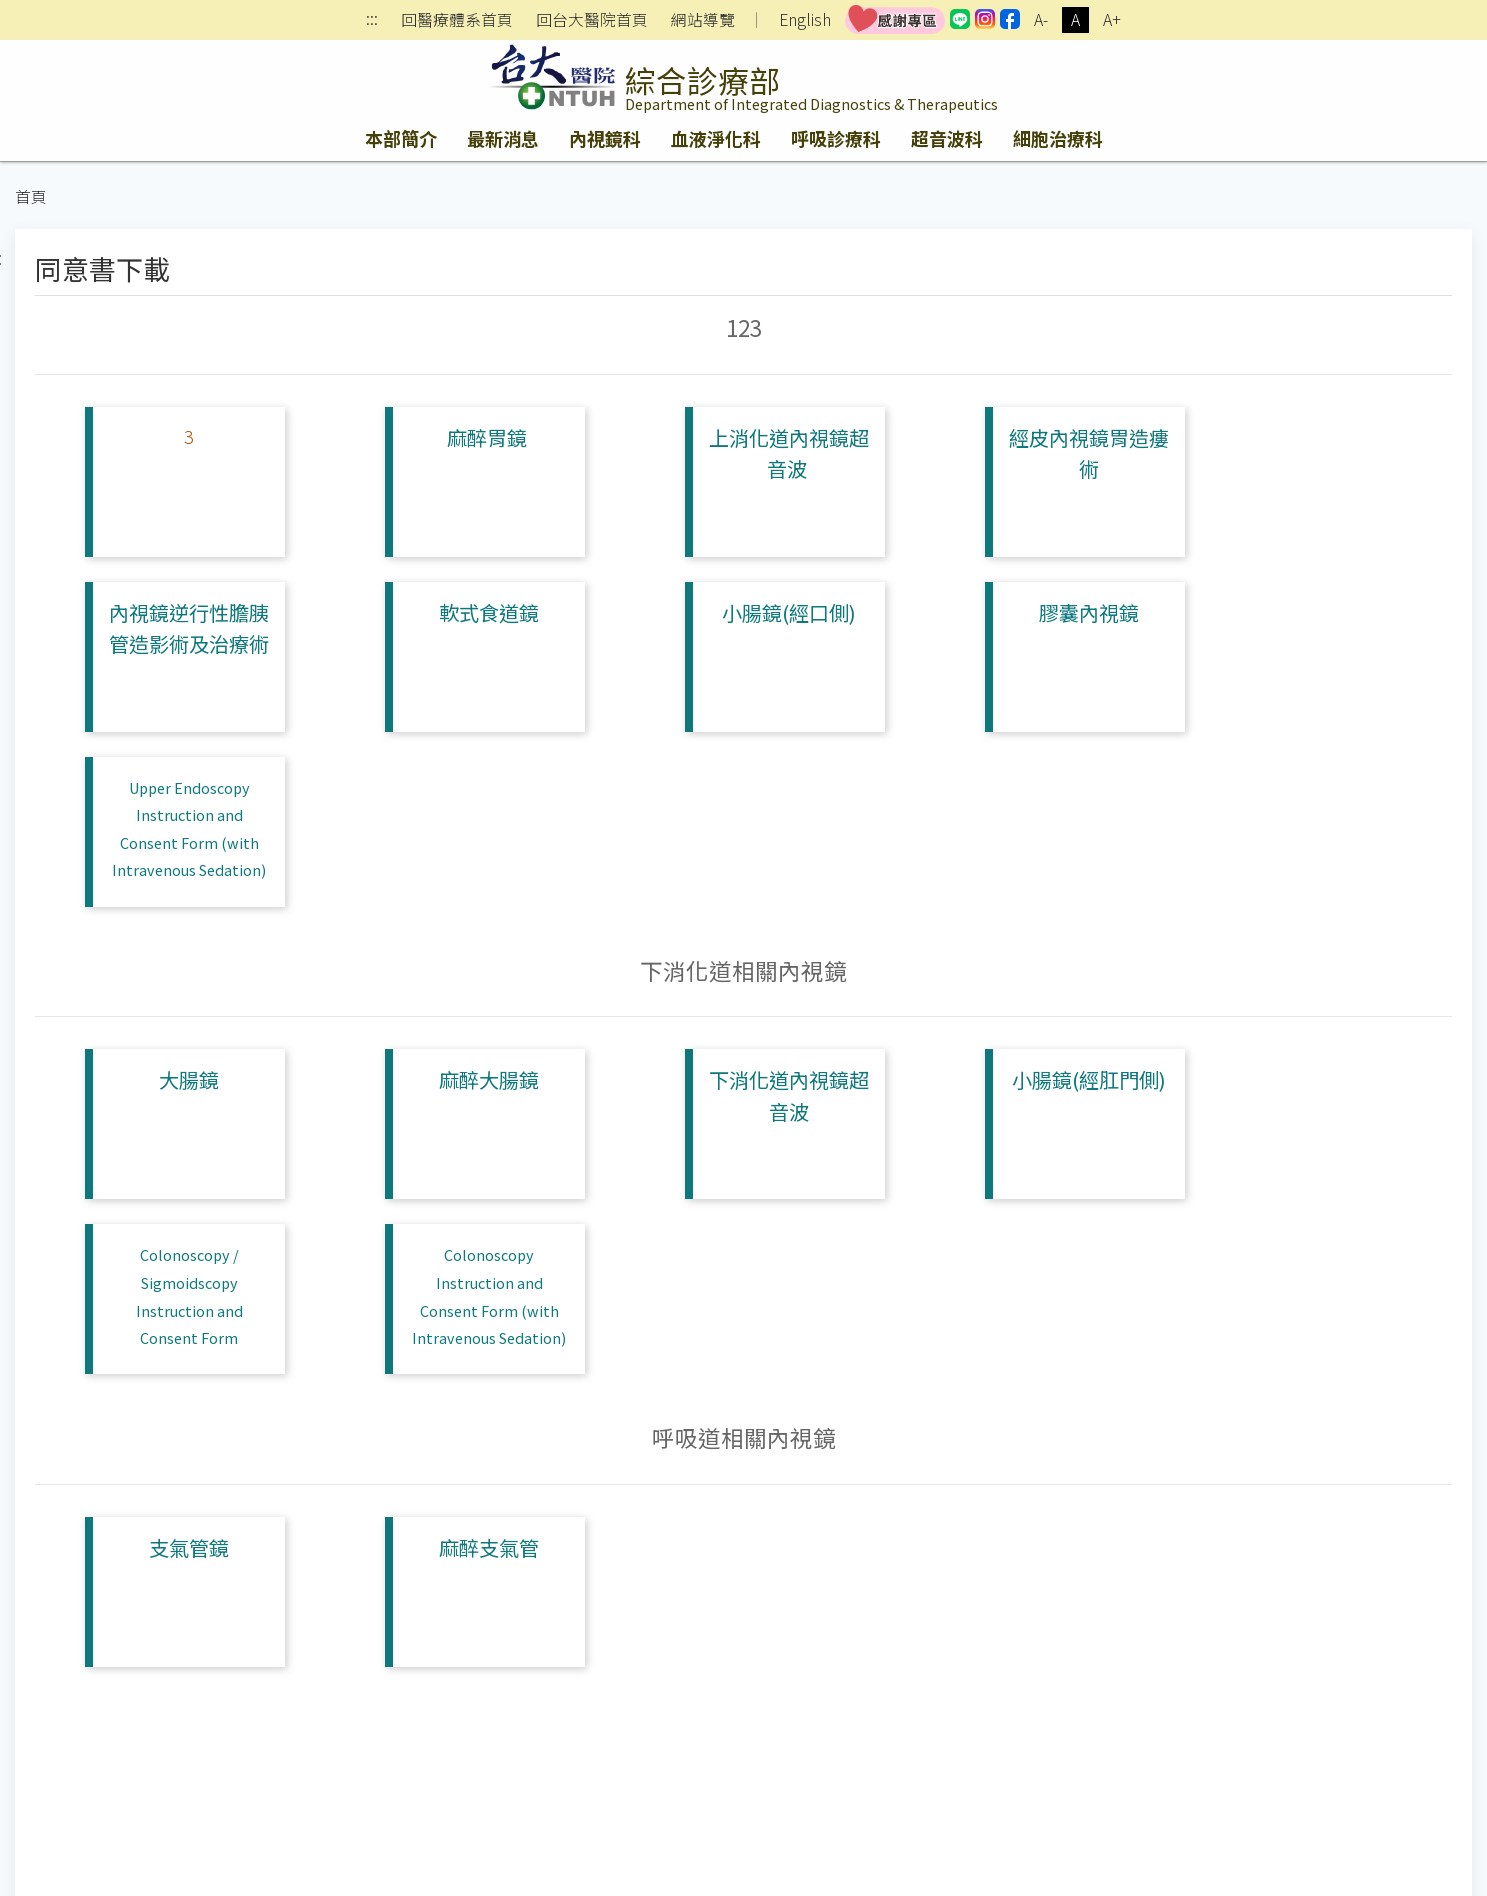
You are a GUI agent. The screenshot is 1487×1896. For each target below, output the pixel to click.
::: (372, 20)
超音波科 (947, 138)
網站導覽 (703, 20)
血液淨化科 (716, 138)
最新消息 (503, 138)
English (805, 19)
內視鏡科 (605, 138)
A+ (1112, 19)
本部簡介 (401, 138)
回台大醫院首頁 (592, 20)
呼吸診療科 (836, 138)
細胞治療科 (1058, 138)
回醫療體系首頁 (457, 20)
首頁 (31, 196)
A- (1041, 19)
